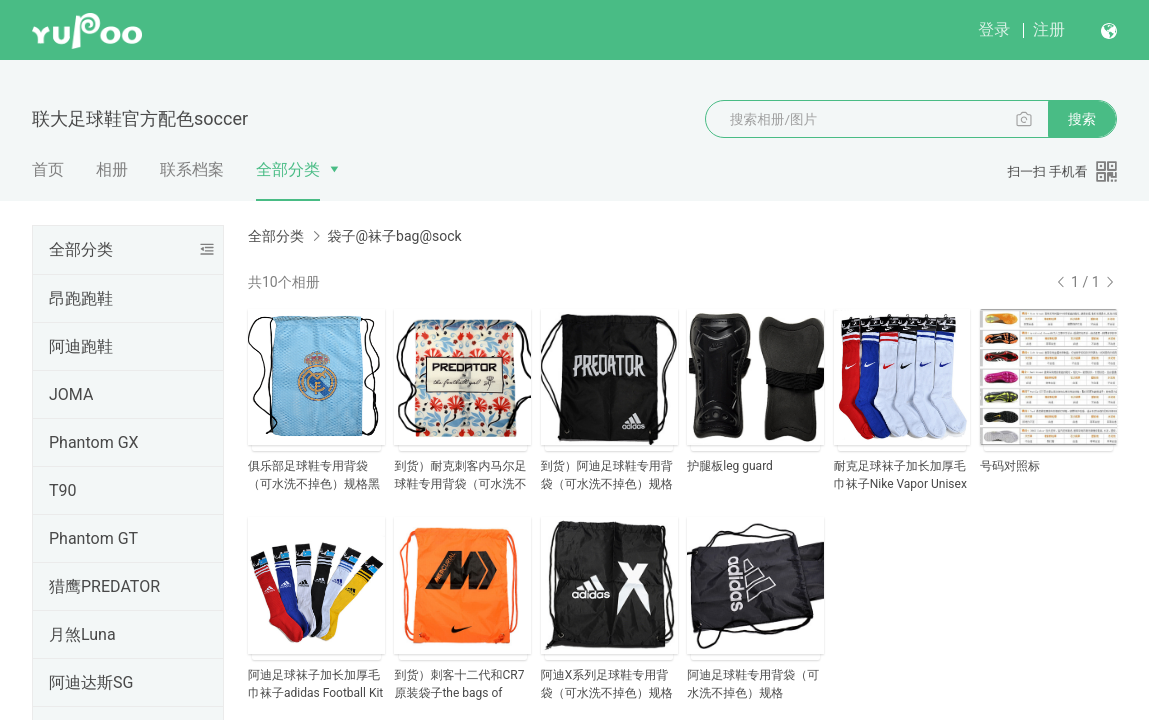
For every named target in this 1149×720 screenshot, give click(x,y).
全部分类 (288, 169)
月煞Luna (82, 634)
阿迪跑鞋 (81, 346)
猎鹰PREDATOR (104, 586)
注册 (1049, 29)
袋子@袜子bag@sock (394, 236)
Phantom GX (94, 442)
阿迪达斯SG (91, 682)
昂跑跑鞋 (81, 298)
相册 (112, 169)
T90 (63, 490)
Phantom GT (93, 538)
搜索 (1082, 119)
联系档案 (192, 169)
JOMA (71, 394)
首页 (48, 169)
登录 (994, 29)
